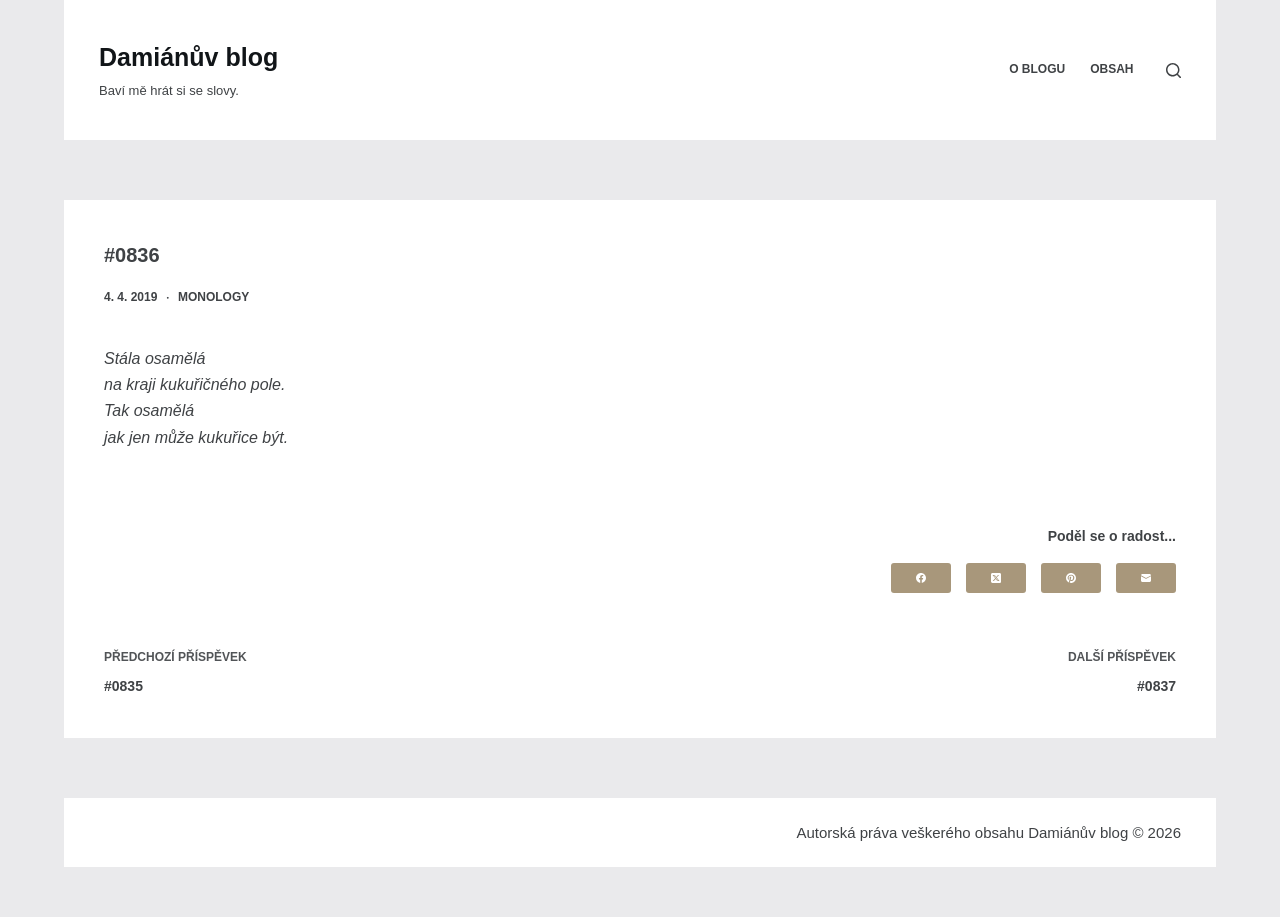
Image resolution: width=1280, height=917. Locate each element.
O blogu (1037, 69)
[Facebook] (921, 578)
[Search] (1173, 70)
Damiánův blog (188, 57)
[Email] (1146, 578)
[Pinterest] (1071, 578)
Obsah (1111, 69)
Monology (213, 297)
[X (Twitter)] (996, 578)
